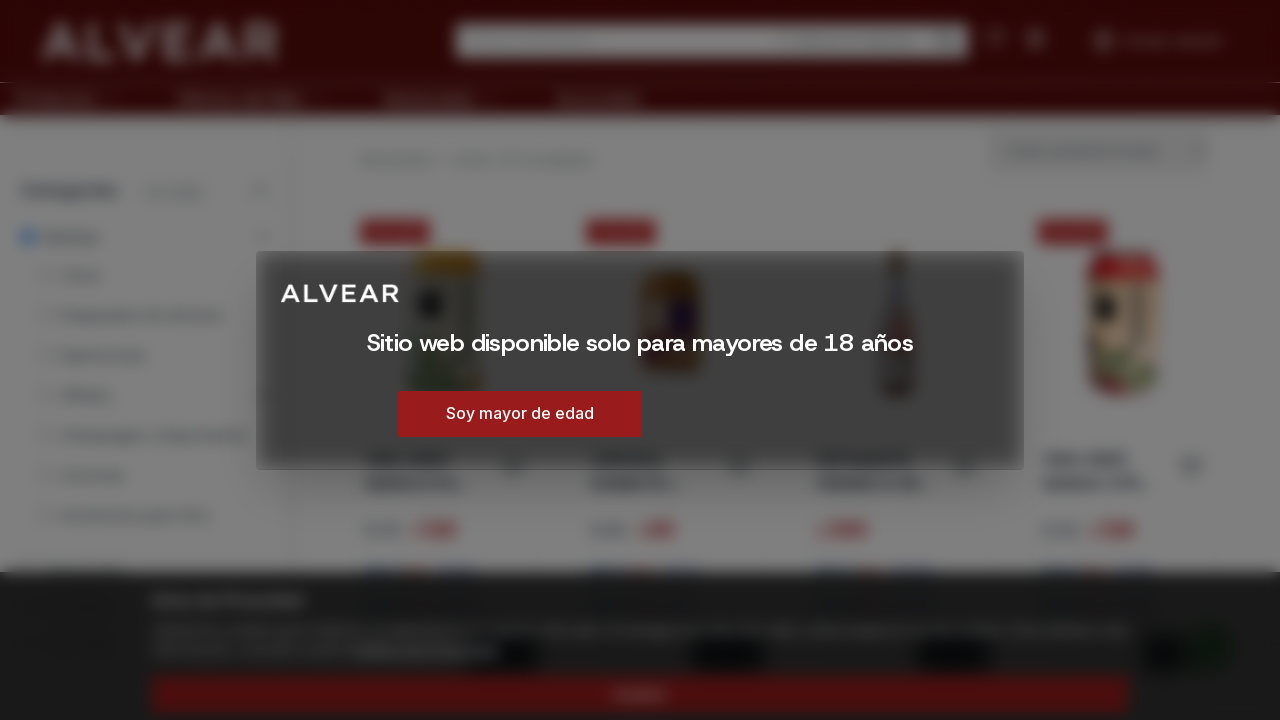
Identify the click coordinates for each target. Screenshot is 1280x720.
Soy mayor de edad (520, 413)
